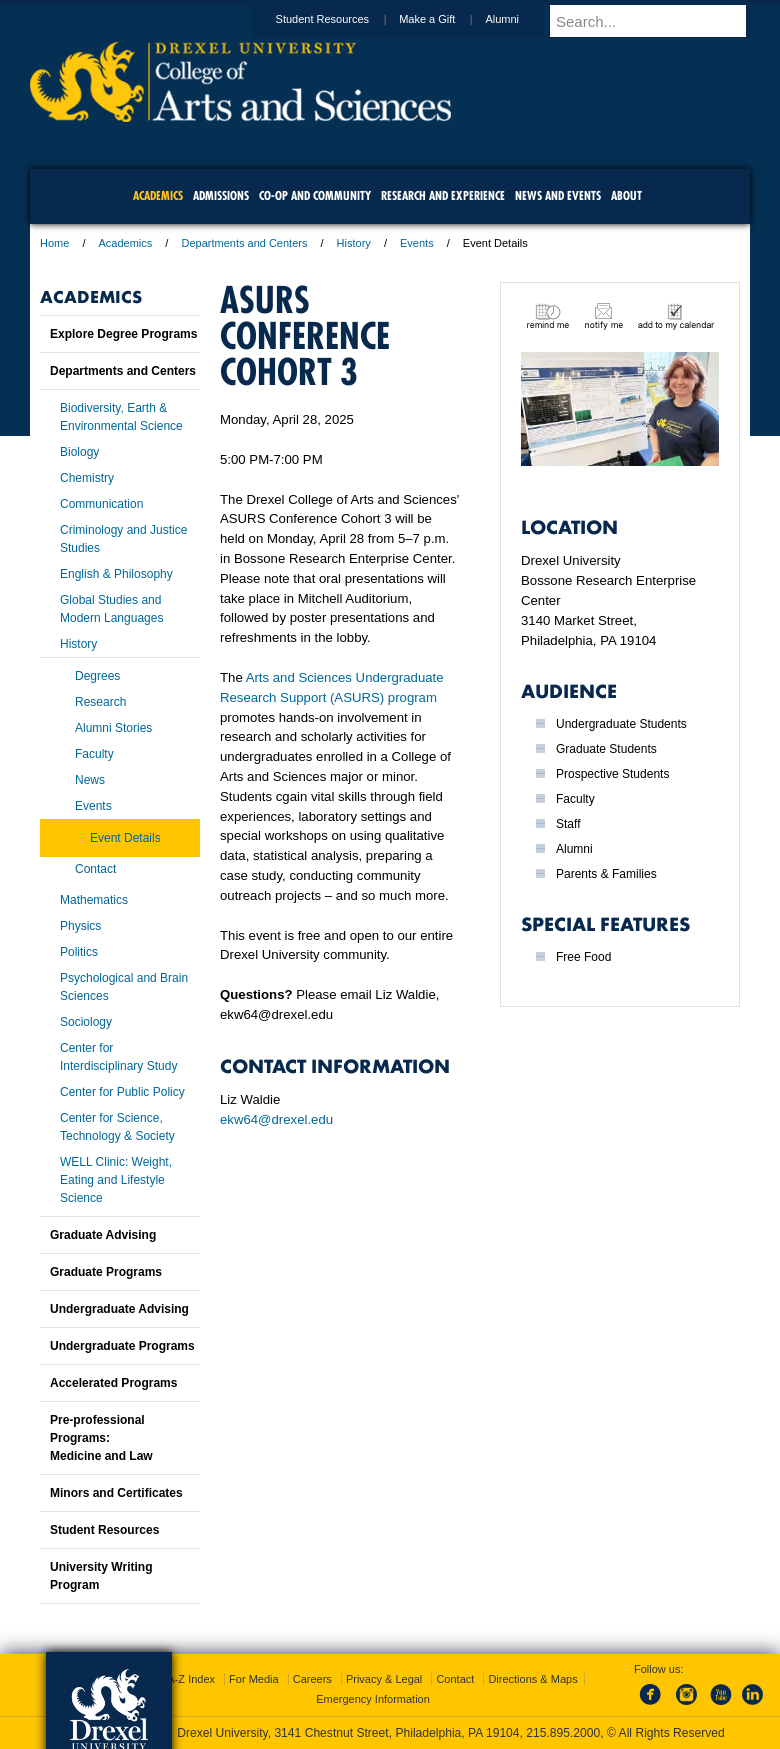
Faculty (94, 754)
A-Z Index (191, 1679)
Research (100, 702)
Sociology (86, 1022)
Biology (79, 452)
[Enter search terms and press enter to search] (659, 21)
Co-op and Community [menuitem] (315, 195)
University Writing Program (101, 1576)
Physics (80, 926)
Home (54, 243)
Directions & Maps (532, 1679)
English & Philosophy (116, 574)
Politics (79, 952)
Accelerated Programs (113, 1383)
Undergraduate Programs (122, 1346)
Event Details (125, 838)
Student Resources (342, 19)
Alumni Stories (113, 728)
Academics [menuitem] (158, 195)
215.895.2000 (563, 1733)
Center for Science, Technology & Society (117, 1127)
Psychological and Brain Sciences (124, 987)
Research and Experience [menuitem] (443, 195)
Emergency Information (373, 1699)
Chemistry (87, 478)
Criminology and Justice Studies (123, 539)
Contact (95, 869)
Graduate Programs (106, 1272)
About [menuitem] (626, 195)
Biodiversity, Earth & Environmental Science (121, 417)
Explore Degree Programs (123, 334)
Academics (126, 243)
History (354, 243)
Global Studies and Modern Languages (111, 609)
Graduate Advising (103, 1235)
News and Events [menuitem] (558, 195)
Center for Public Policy (122, 1092)
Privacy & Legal (384, 1679)
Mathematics (94, 900)
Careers (312, 1679)
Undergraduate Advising (119, 1309)
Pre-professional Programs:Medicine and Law (101, 1438)
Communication (101, 504)
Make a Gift (446, 19)
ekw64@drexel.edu (276, 1119)
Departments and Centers (244, 243)
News (90, 780)
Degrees (97, 676)
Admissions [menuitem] (221, 195)
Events (417, 243)
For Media (254, 1679)
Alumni (521, 19)
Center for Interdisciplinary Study (118, 1057)
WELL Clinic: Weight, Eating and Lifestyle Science (116, 1180)
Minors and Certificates (116, 1493)
